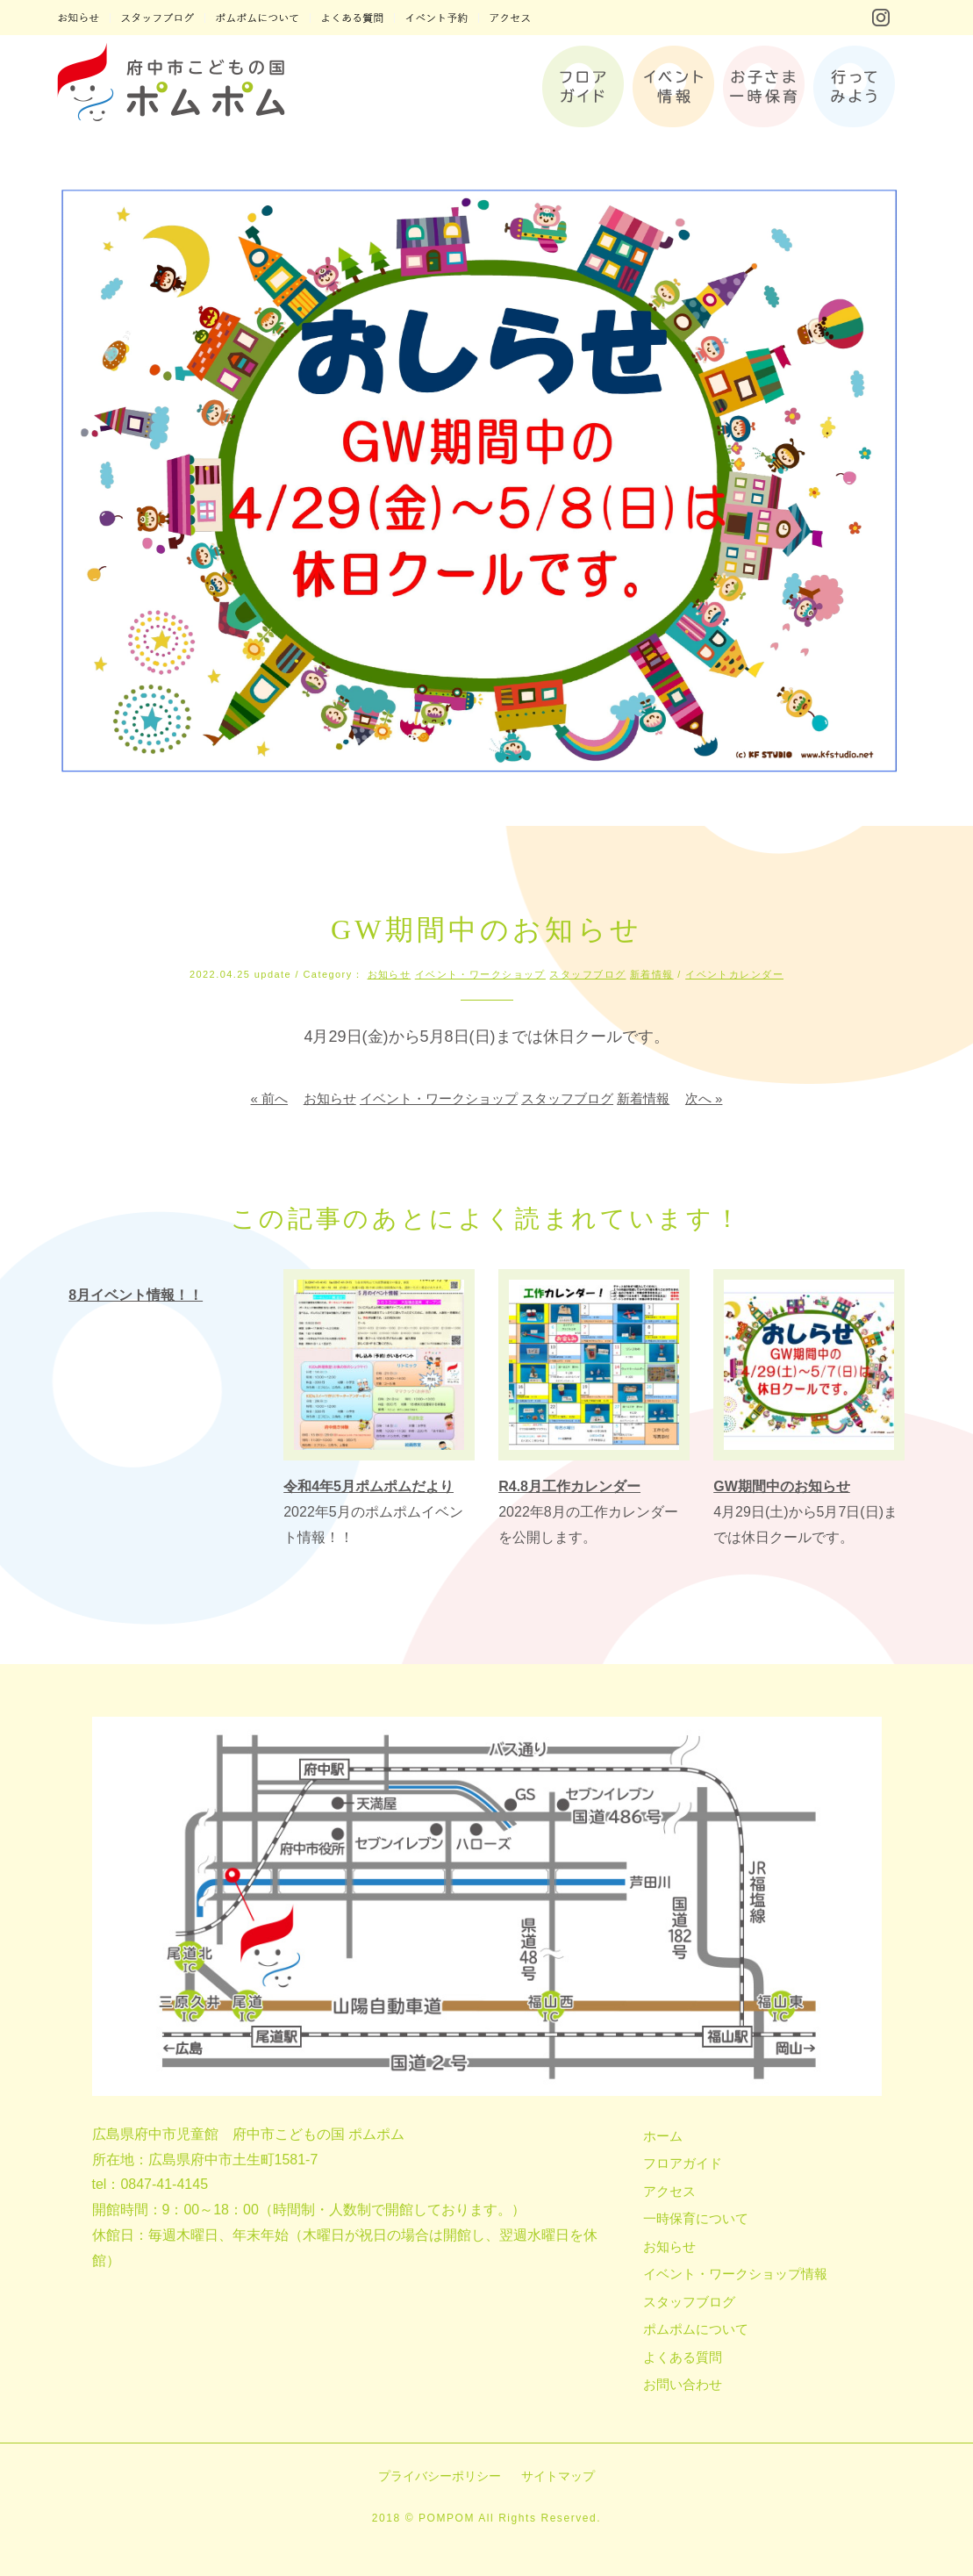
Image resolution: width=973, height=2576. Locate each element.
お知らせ (389, 974)
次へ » (704, 1098)
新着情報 (652, 974)
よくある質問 (682, 2357)
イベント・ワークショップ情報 (735, 2273)
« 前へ (270, 1098)
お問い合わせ (682, 2384)
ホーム (663, 2135)
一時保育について (695, 2218)
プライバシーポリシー (439, 2476)
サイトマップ (558, 2476)
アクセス (669, 2191)
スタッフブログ (587, 974)
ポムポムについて (695, 2328)
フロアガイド (682, 2163)
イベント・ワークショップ (480, 974)
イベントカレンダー (734, 974)
